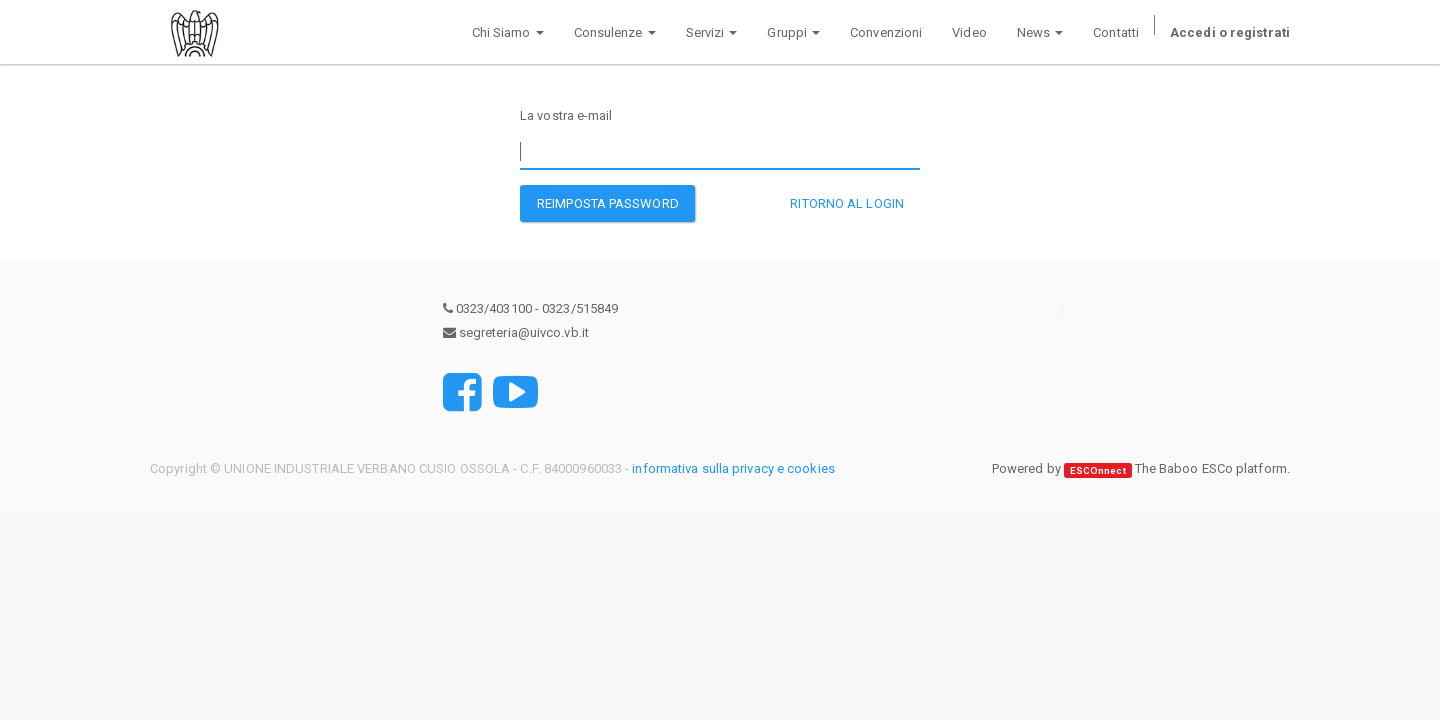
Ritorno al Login (847, 203)
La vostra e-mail (566, 115)
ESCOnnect (1098, 469)
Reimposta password (608, 203)
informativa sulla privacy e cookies (733, 468)
